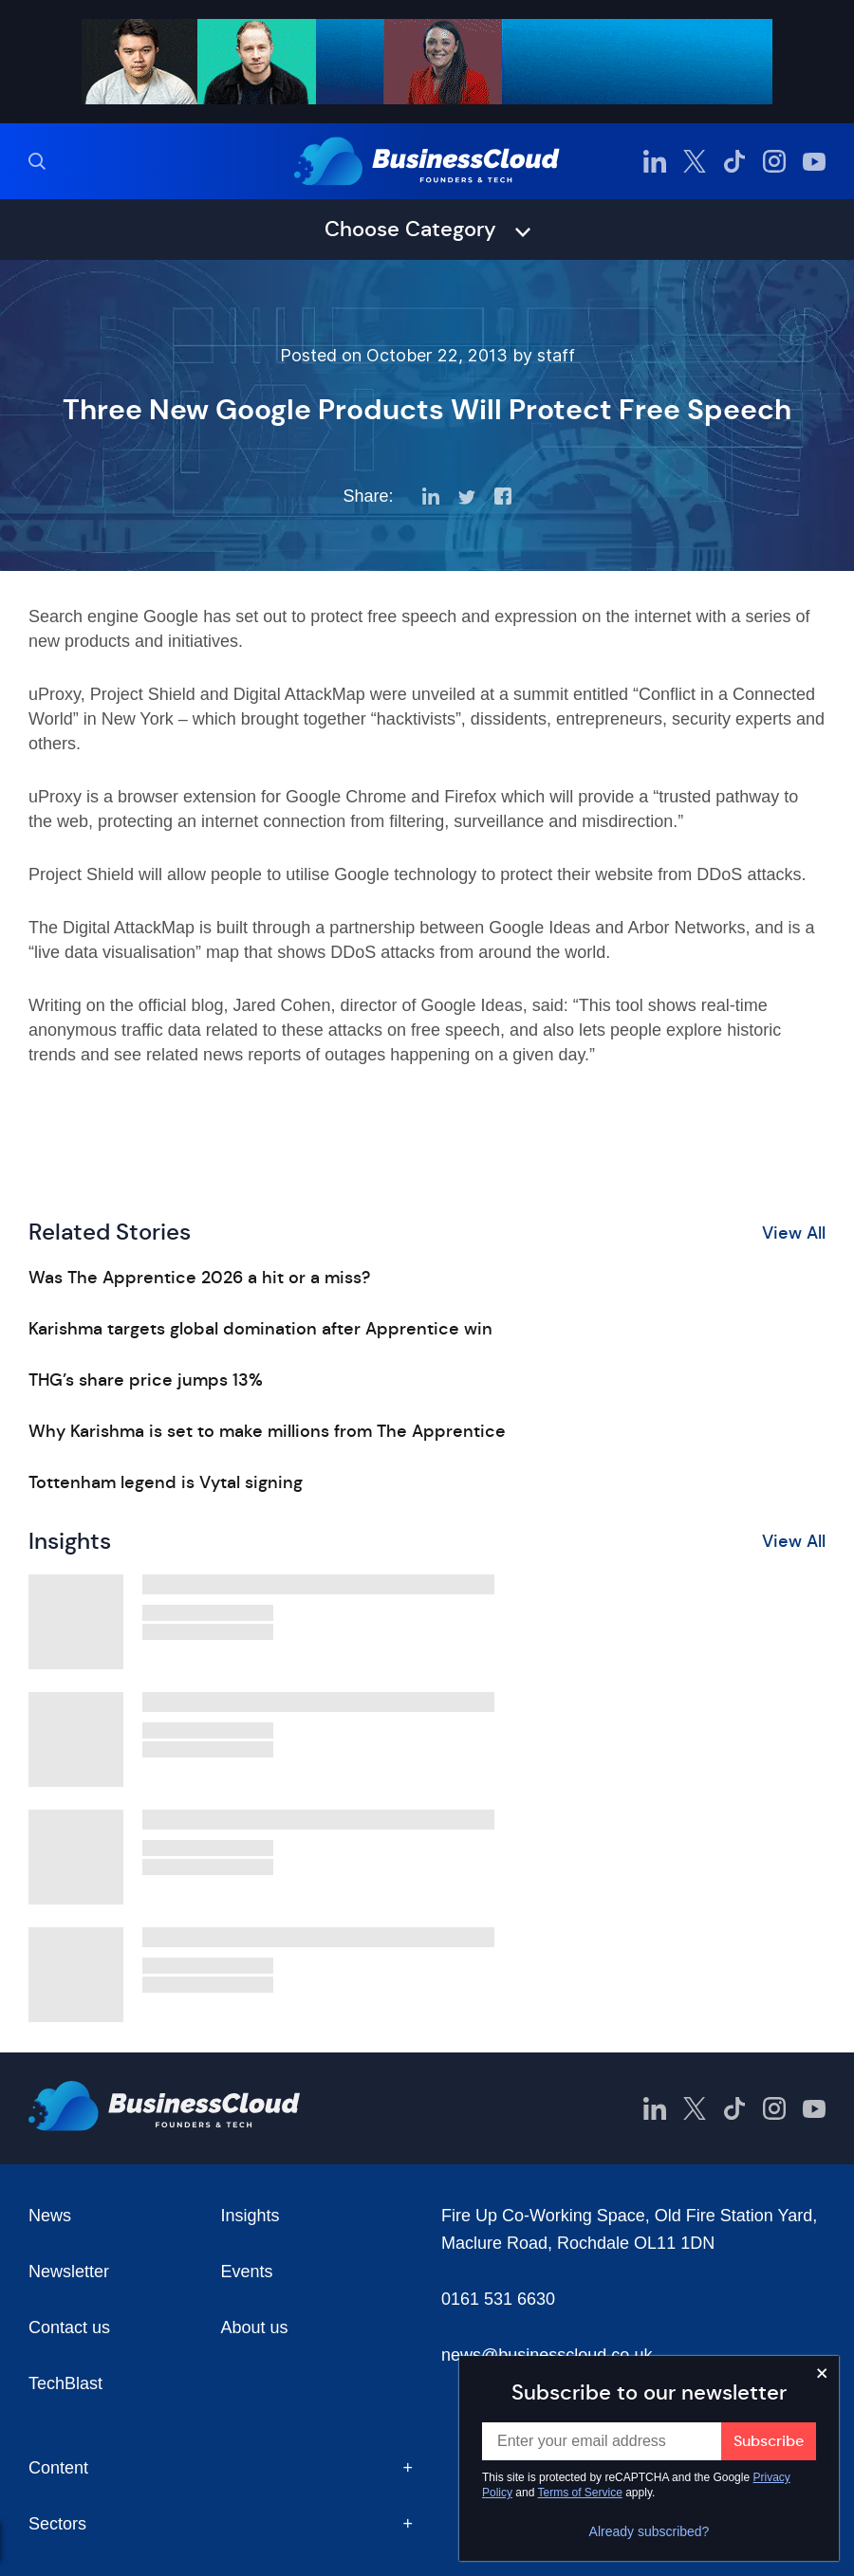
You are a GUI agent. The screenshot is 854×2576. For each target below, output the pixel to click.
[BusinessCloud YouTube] (814, 161)
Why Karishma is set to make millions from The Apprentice (267, 1431)
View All (794, 1233)
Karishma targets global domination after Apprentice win (260, 1328)
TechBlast (65, 2383)
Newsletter (68, 2271)
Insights (250, 2215)
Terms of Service (580, 2492)
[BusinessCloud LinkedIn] (654, 161)
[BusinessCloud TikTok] (734, 161)
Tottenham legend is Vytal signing (165, 1482)
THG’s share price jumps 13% (145, 1380)
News (49, 2215)
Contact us (69, 2327)
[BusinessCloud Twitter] (694, 161)
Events (247, 2271)
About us (254, 2327)
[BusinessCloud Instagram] (774, 161)
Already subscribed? (649, 2531)
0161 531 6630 (498, 2299)
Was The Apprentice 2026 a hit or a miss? (199, 1277)
